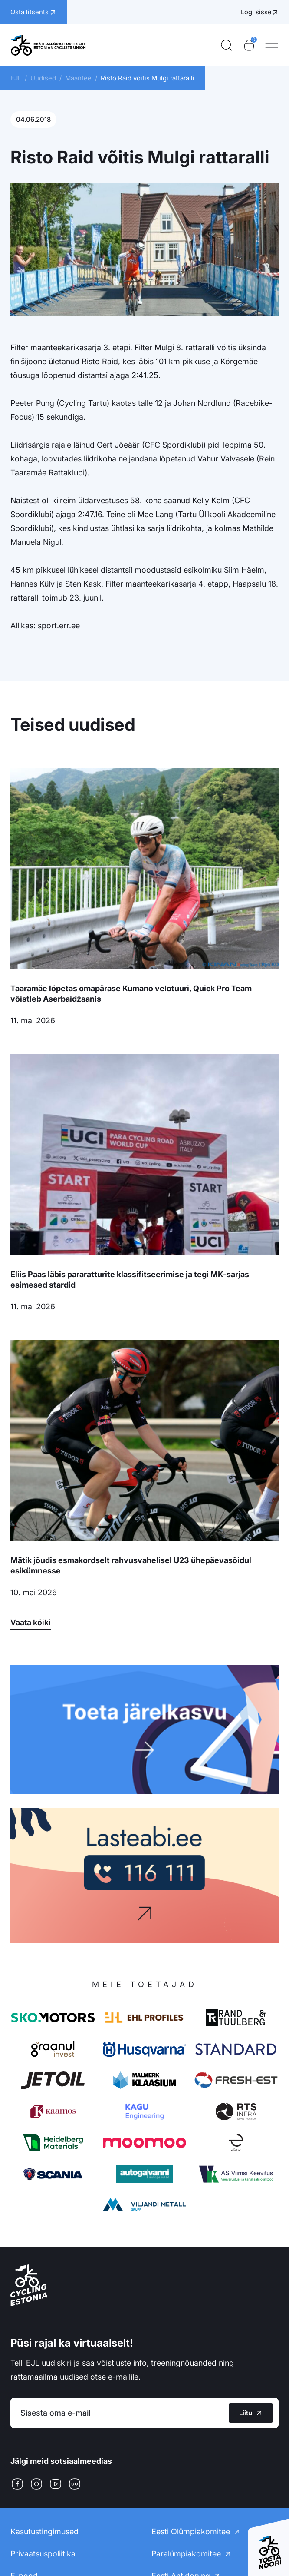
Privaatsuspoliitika (43, 2553)
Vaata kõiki (30, 1622)
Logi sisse (256, 12)
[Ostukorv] (249, 45)
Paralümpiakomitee (186, 2553)
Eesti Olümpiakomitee (190, 2531)
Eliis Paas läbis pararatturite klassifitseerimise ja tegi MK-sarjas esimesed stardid (129, 1279)
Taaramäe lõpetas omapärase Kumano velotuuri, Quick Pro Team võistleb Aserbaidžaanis (131, 993)
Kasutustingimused (44, 2531)
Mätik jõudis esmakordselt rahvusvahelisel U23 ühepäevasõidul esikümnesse (130, 1565)
